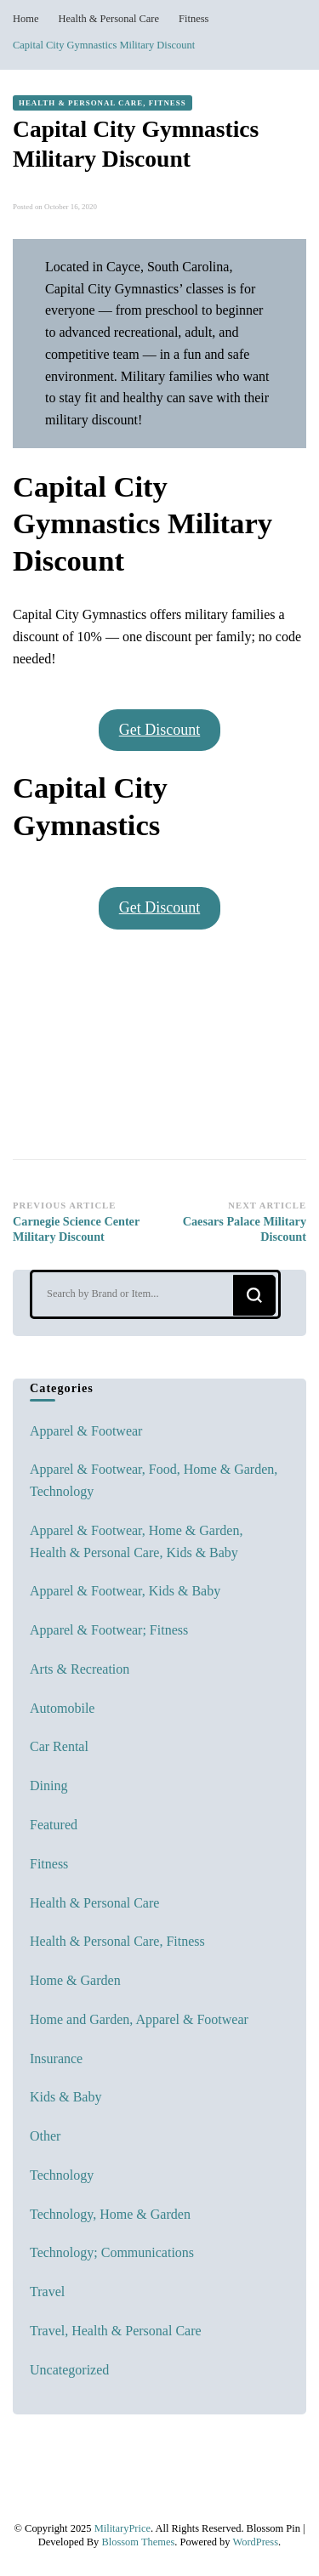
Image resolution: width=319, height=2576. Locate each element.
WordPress (255, 2542)
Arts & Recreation (79, 1669)
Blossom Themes (137, 2542)
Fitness (49, 1864)
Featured (53, 1824)
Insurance (56, 2058)
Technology (62, 2175)
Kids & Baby (65, 2097)
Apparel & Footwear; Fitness (109, 1630)
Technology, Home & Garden (110, 2214)
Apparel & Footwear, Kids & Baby (125, 1591)
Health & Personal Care (94, 1903)
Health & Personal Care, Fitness (102, 103)
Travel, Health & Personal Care (116, 2330)
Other (45, 2136)
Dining (48, 1785)
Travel (47, 2291)
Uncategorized (69, 2370)
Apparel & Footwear (86, 1431)
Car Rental (59, 1746)
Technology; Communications (112, 2252)
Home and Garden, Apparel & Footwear (139, 2019)
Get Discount (159, 729)
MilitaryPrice (122, 2528)
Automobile (62, 1708)
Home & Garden (75, 1980)
